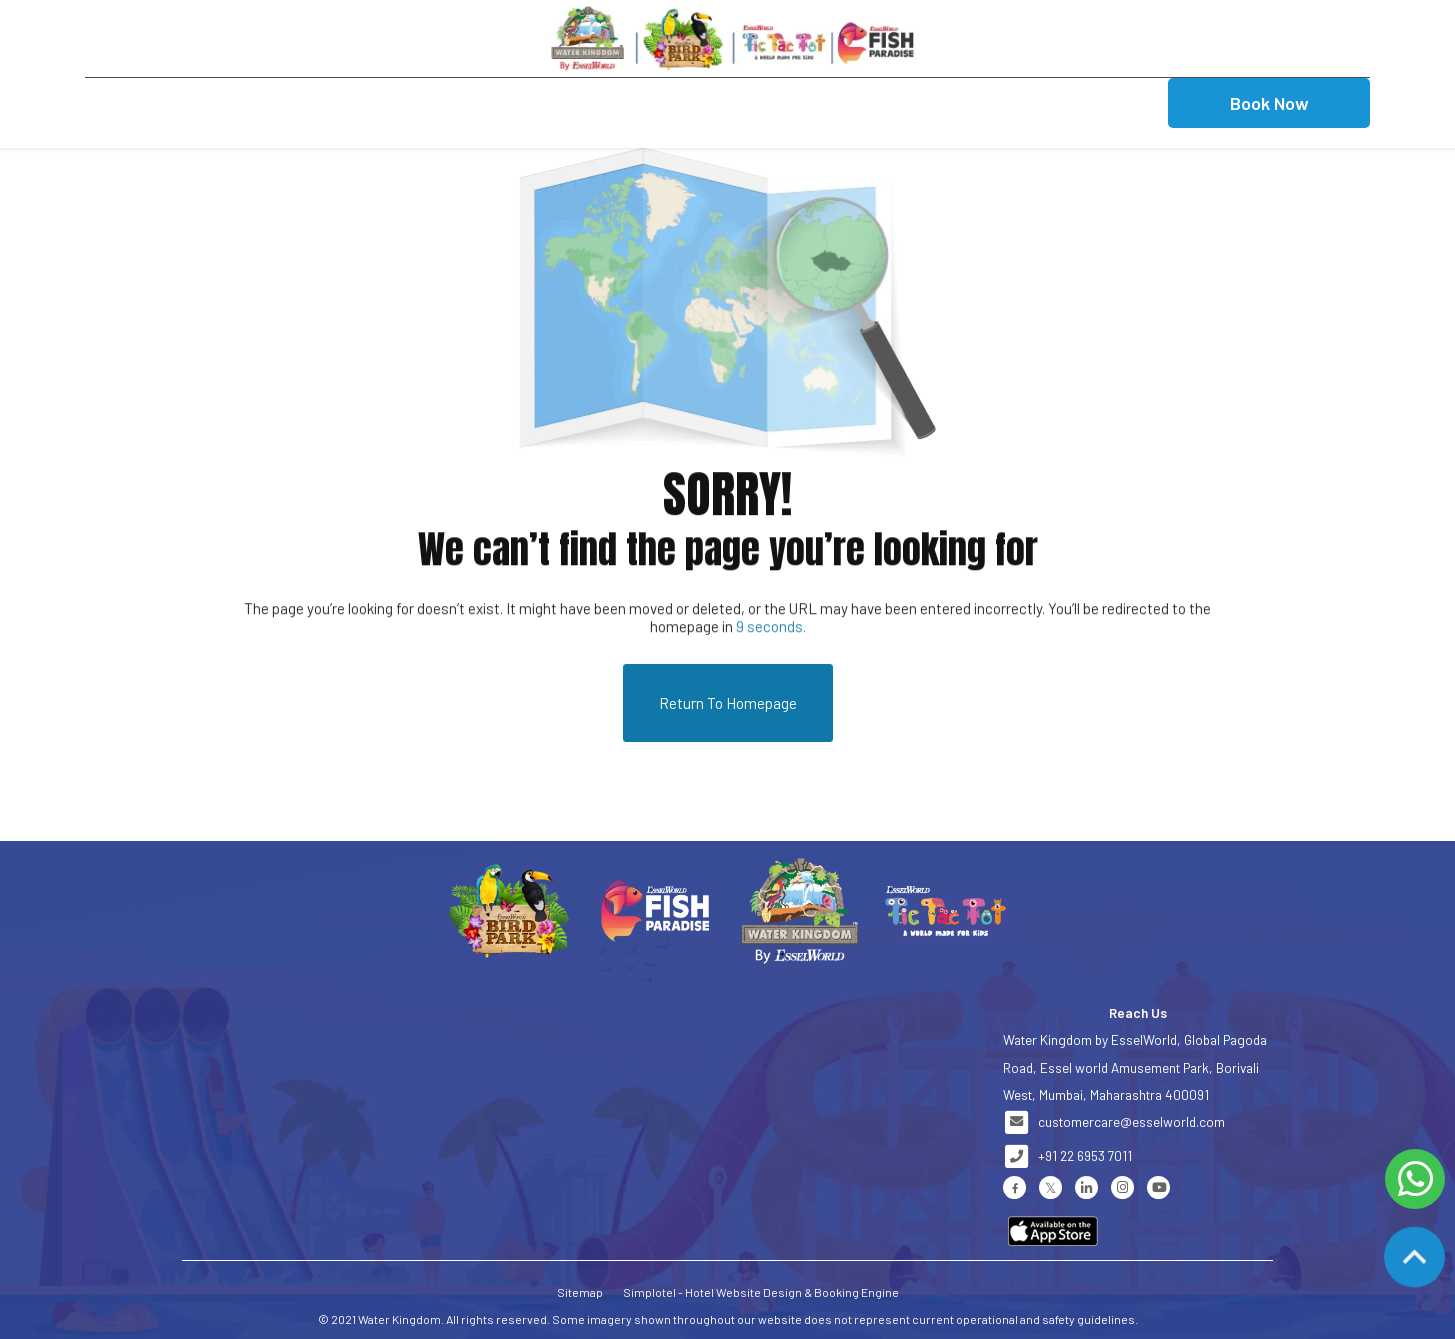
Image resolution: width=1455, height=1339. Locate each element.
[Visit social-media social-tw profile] (1050, 1187)
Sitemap (580, 1292)
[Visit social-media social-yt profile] (1158, 1187)
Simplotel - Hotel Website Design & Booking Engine (761, 1292)
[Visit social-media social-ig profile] (1122, 1187)
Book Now (1269, 103)
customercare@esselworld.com (1131, 1121)
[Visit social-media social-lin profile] (1086, 1187)
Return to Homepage (728, 703)
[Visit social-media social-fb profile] (1014, 1187)
